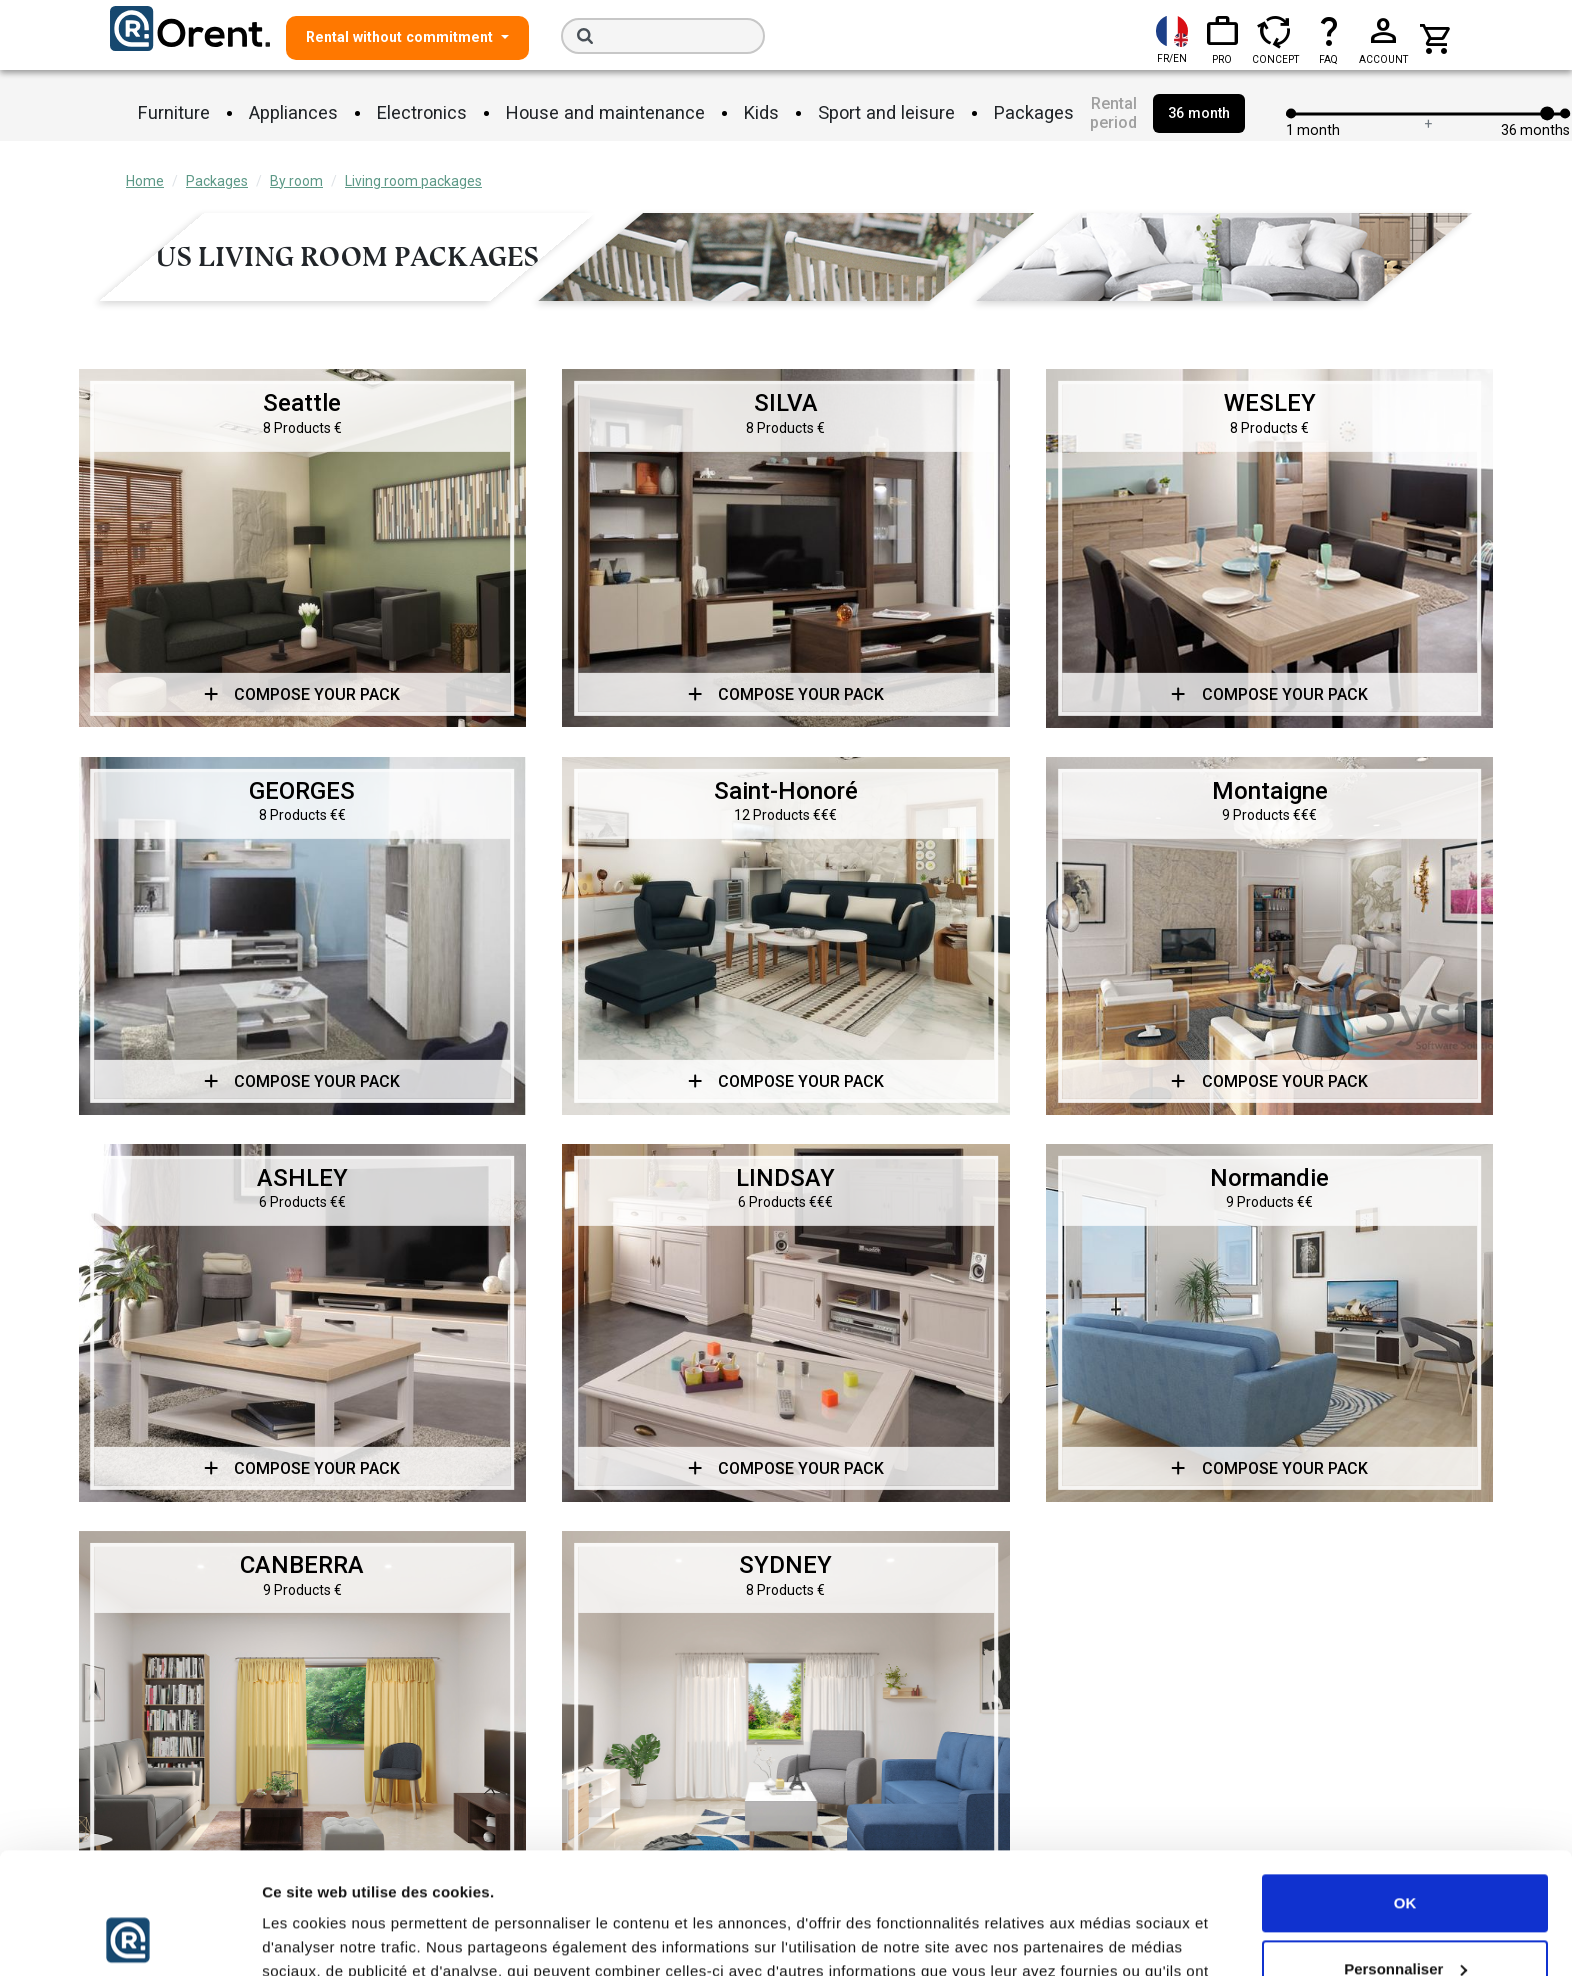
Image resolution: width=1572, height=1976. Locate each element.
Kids (761, 112)
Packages (1034, 112)
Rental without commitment (401, 37)
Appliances (293, 112)
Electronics (422, 112)
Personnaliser (1405, 1854)
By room (296, 181)
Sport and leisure (886, 112)
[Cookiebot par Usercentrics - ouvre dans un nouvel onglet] (129, 1937)
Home (145, 181)
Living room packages (413, 181)
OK (1405, 1789)
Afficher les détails (329, 1936)
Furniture (174, 112)
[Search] (663, 36)
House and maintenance (605, 112)
